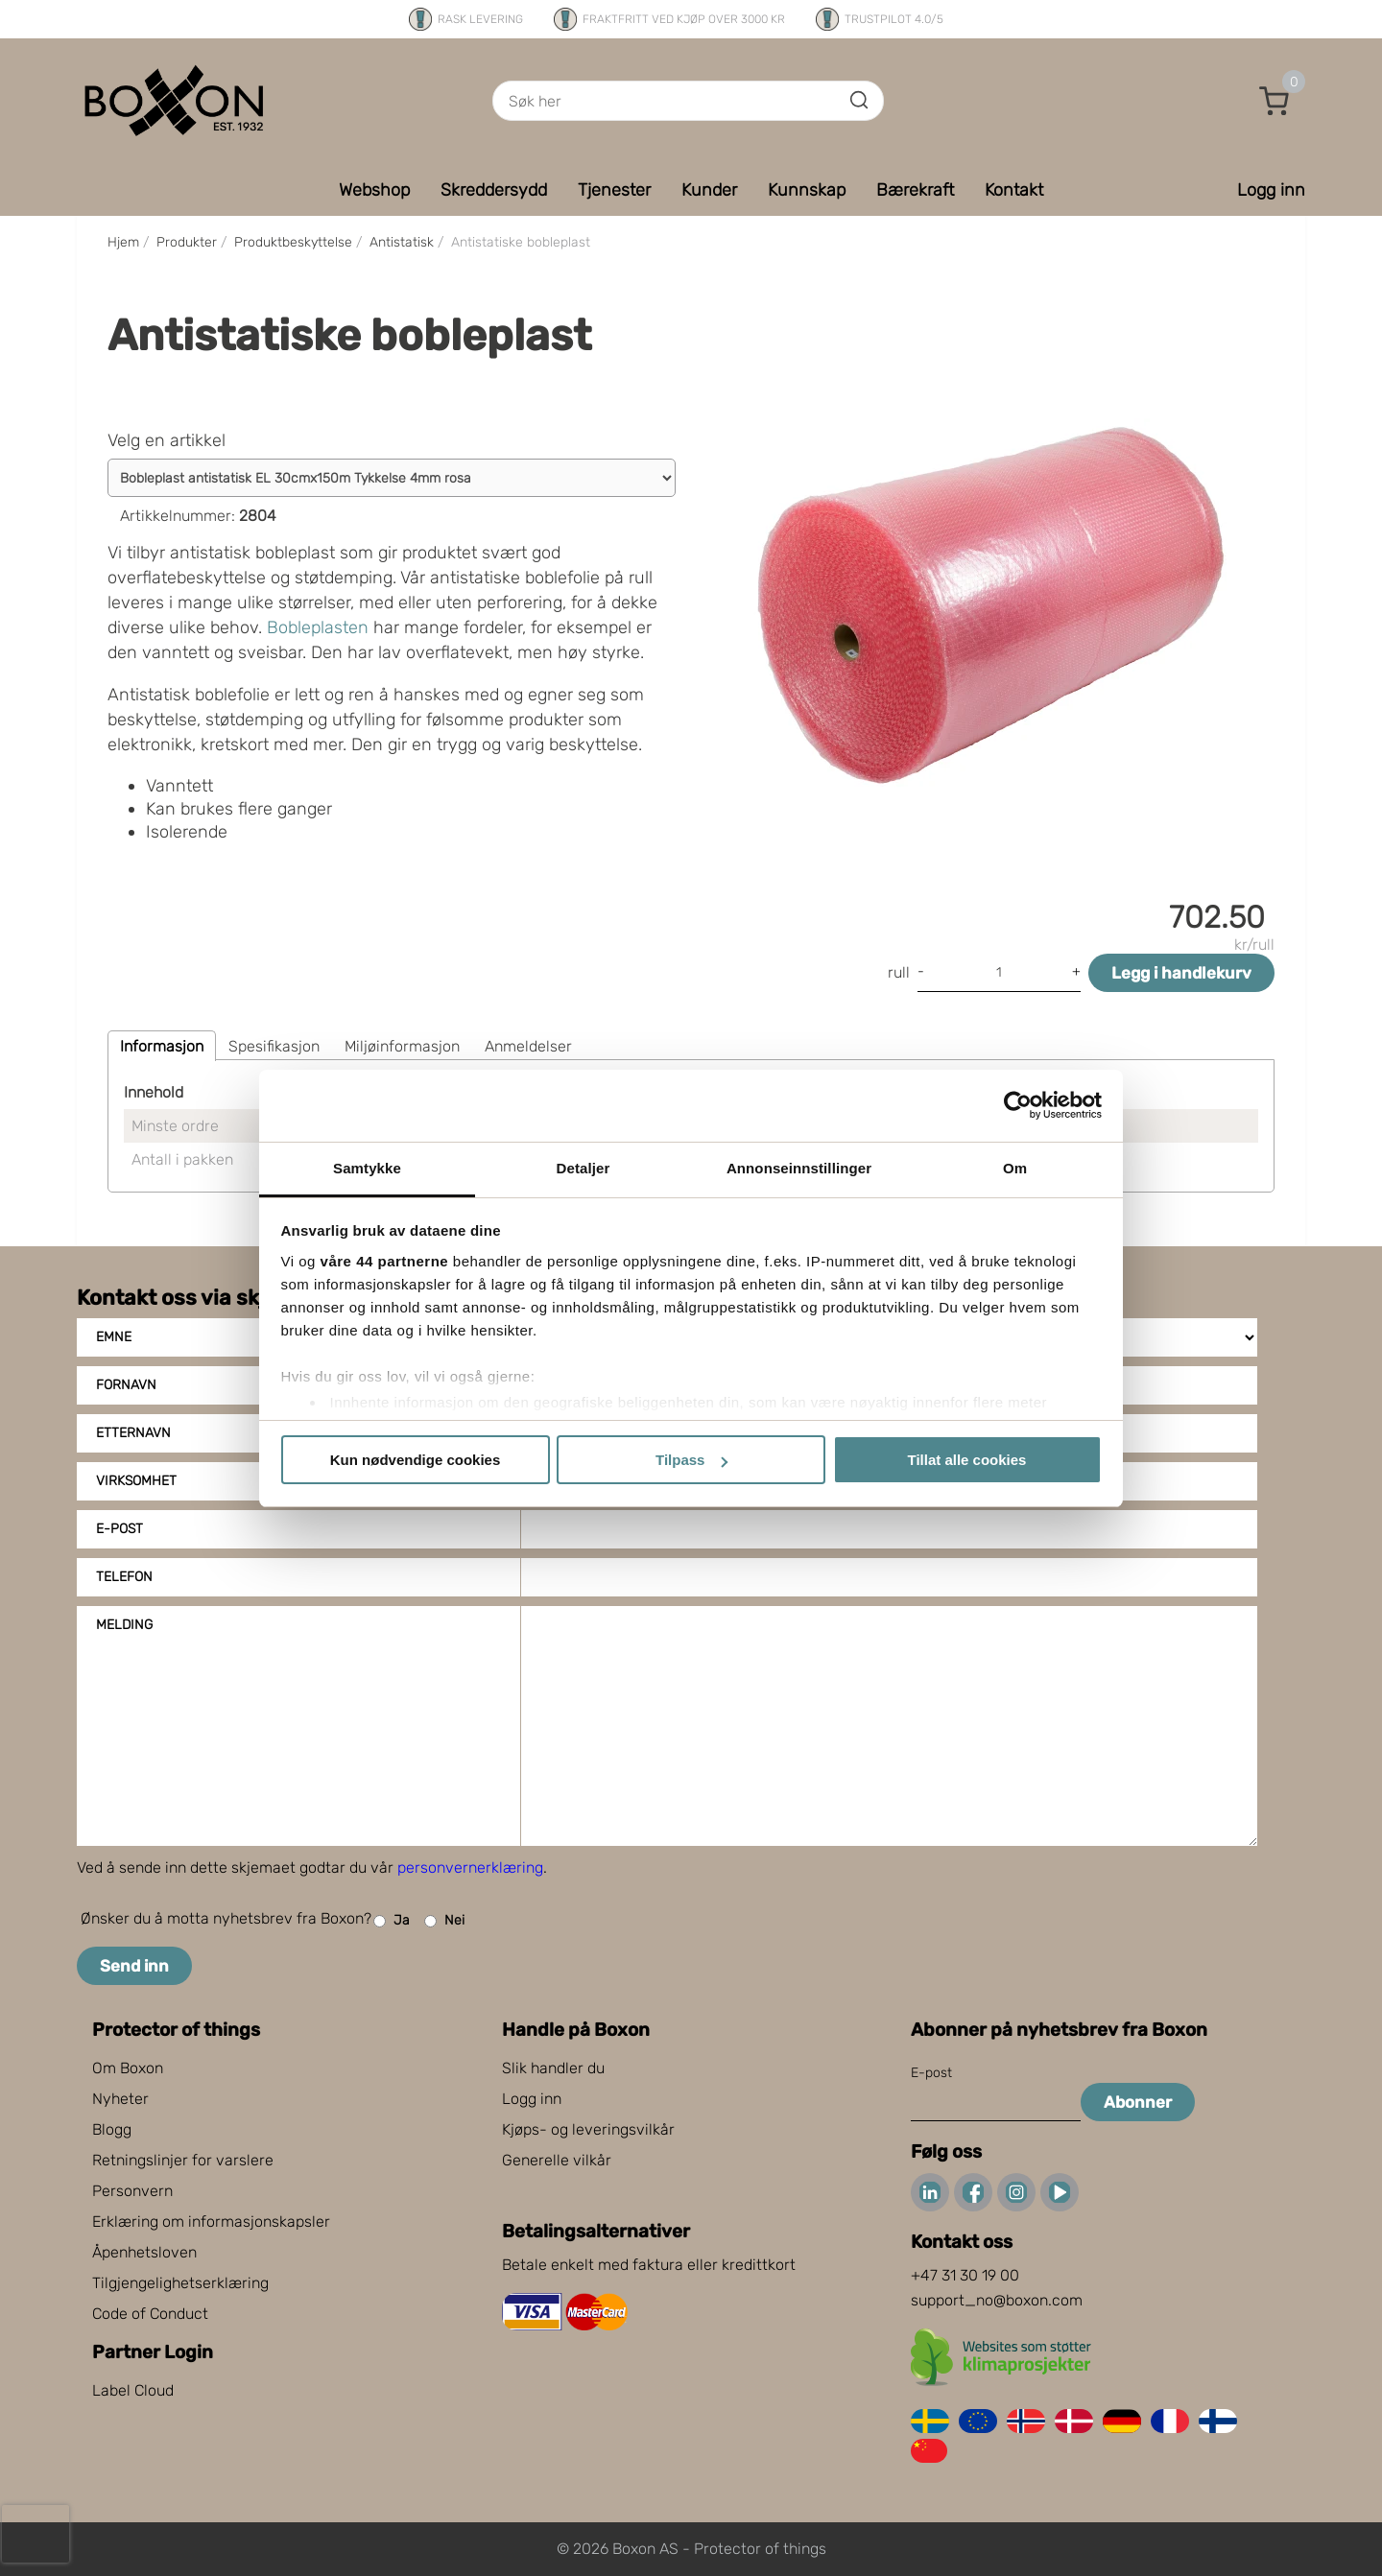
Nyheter (120, 2099)
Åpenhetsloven (144, 2252)
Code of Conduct (150, 2313)
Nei (444, 1921)
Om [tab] (1015, 1168)
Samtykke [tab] (367, 1168)
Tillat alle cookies (967, 1460)
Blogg (111, 2129)
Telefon (124, 1577)
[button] (1274, 100)
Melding (124, 1625)
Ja (391, 1921)
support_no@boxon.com (997, 2300)
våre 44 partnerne (385, 1261)
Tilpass (691, 1460)
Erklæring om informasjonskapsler (211, 2221)
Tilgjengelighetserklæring (180, 2283)
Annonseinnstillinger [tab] (799, 1168)
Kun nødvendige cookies (415, 1460)
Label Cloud (133, 2390)
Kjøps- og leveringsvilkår (588, 2129)
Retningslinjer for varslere (183, 2160)
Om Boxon (127, 2068)
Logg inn (531, 2099)
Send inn (134, 1965)
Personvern (132, 2191)
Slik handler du (553, 2068)
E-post (119, 1529)
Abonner (1138, 2102)
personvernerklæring (470, 1867)
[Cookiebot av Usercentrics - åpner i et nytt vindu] (1018, 1105)
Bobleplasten (318, 627)
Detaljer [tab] (583, 1168)
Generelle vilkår (556, 2160)
